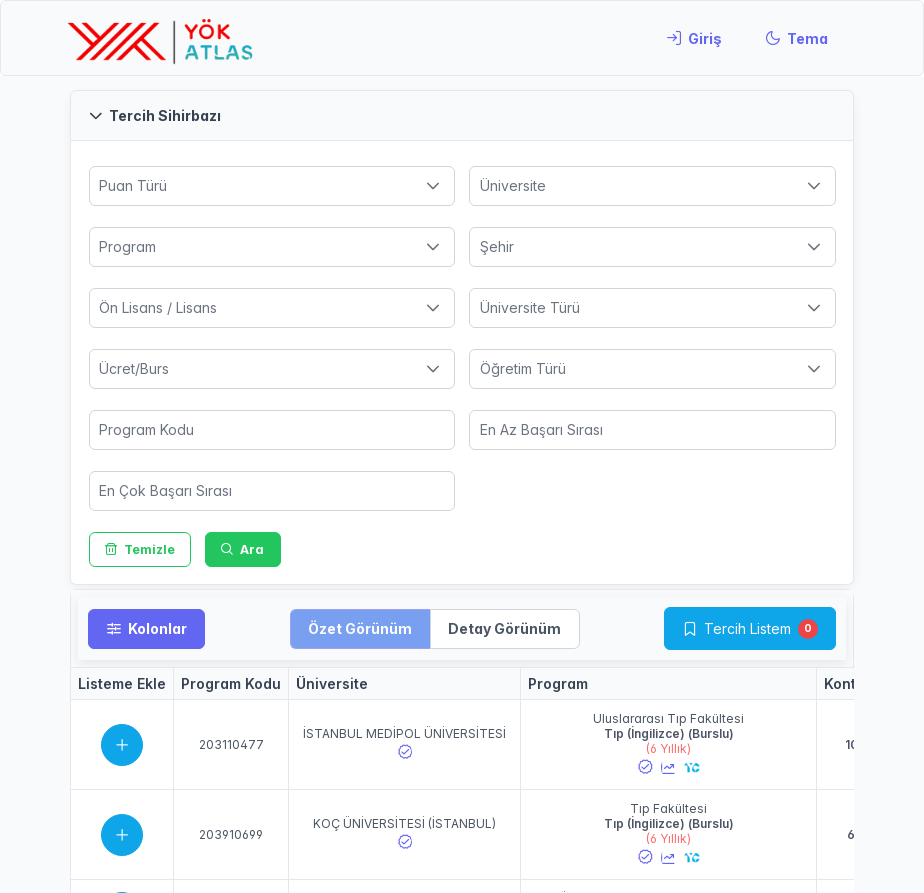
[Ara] (243, 549)
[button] (462, 115)
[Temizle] (140, 549)
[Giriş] (694, 38)
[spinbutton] (272, 430)
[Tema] (796, 38)
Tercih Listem (747, 628)
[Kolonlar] (146, 629)
